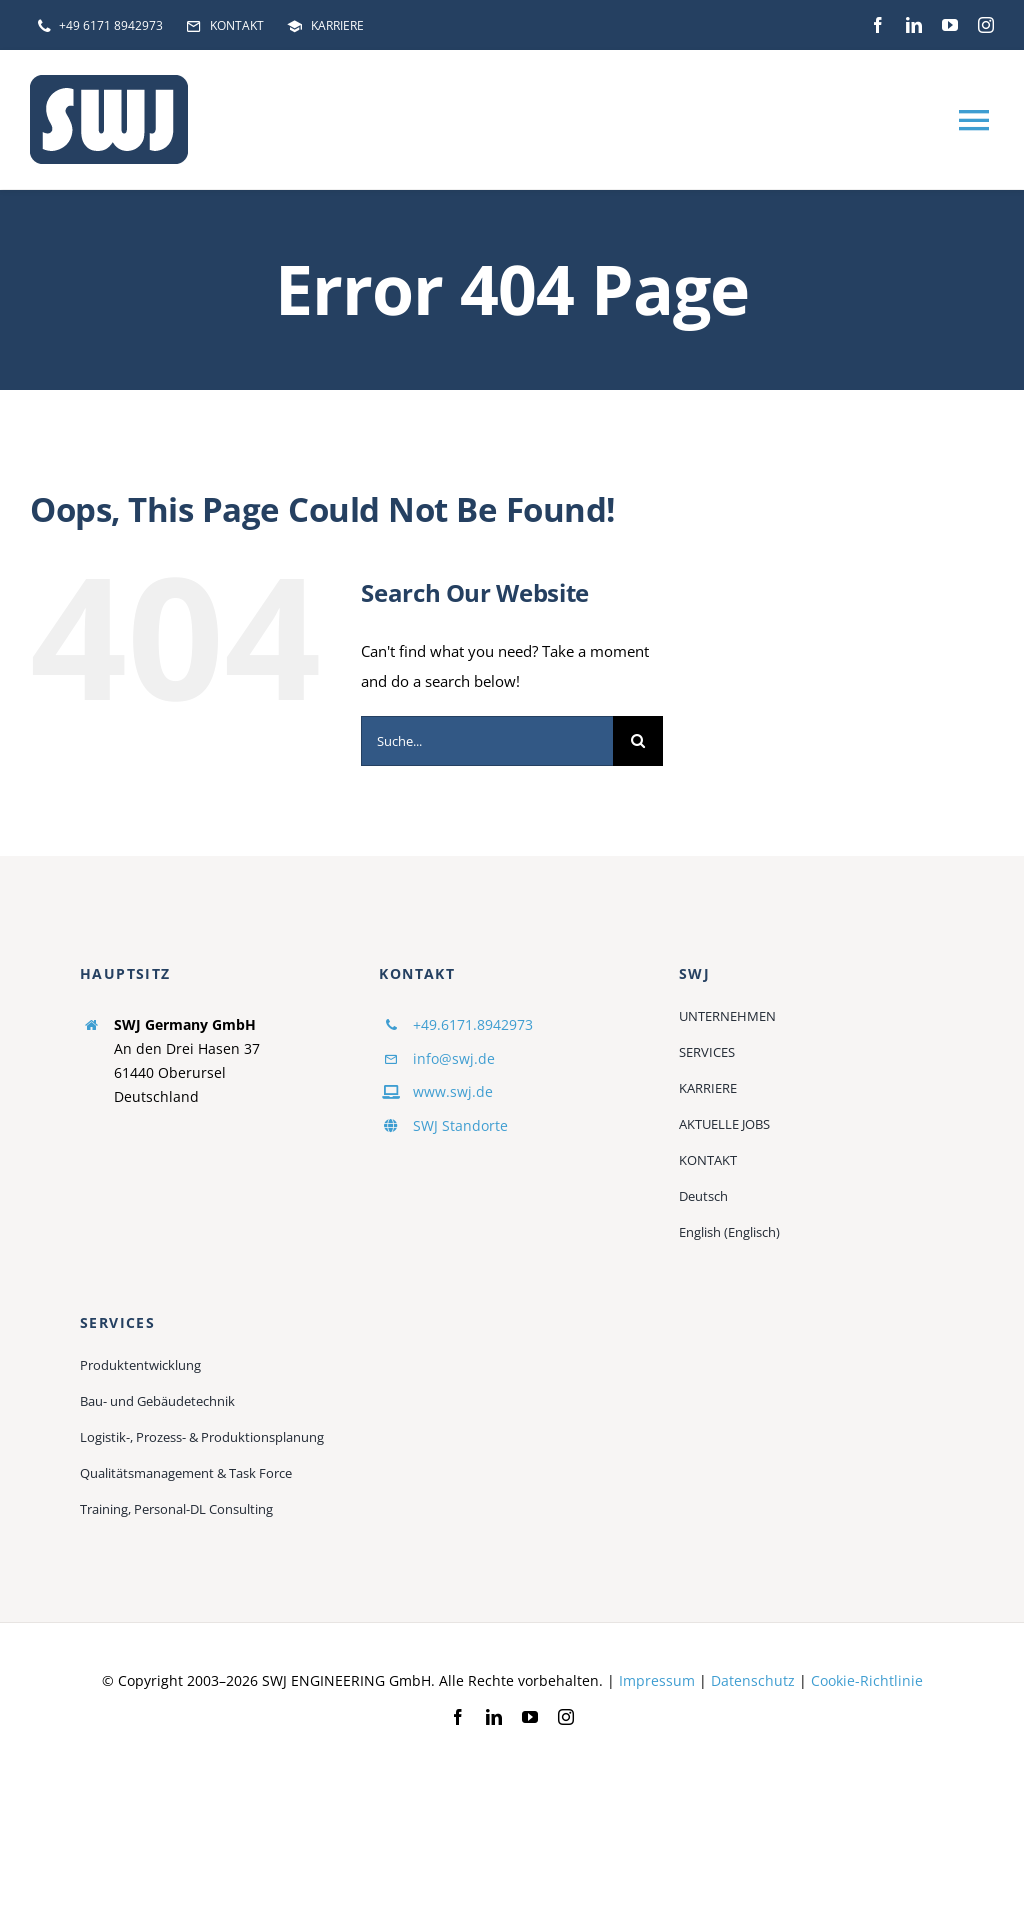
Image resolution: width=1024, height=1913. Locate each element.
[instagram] (986, 25)
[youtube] (950, 25)
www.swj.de (453, 1091)
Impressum (657, 1680)
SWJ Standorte (460, 1125)
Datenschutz (753, 1680)
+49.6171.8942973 (473, 1024)
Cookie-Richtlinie (867, 1680)
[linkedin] (914, 25)
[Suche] (638, 741)
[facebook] (878, 25)
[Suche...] (486, 741)
